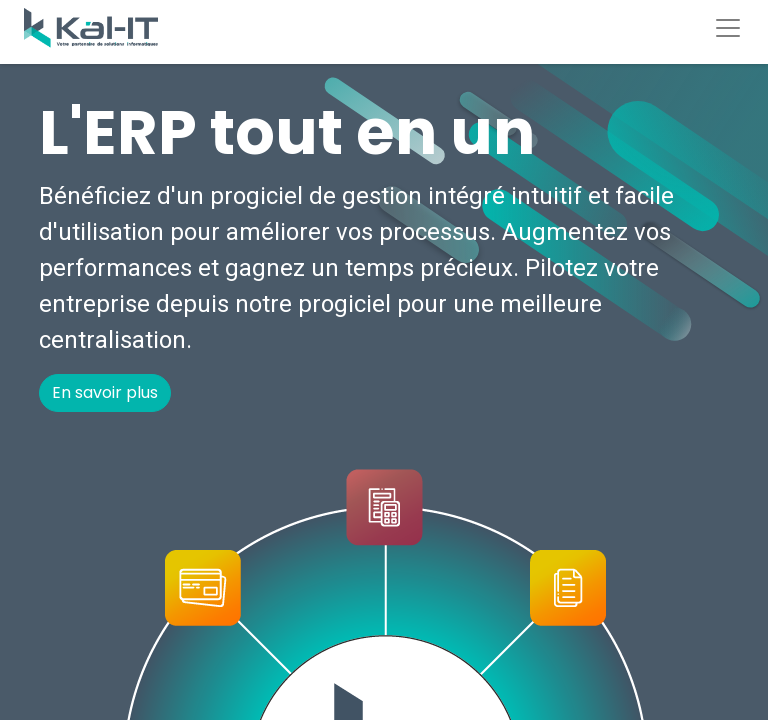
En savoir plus (105, 392)
